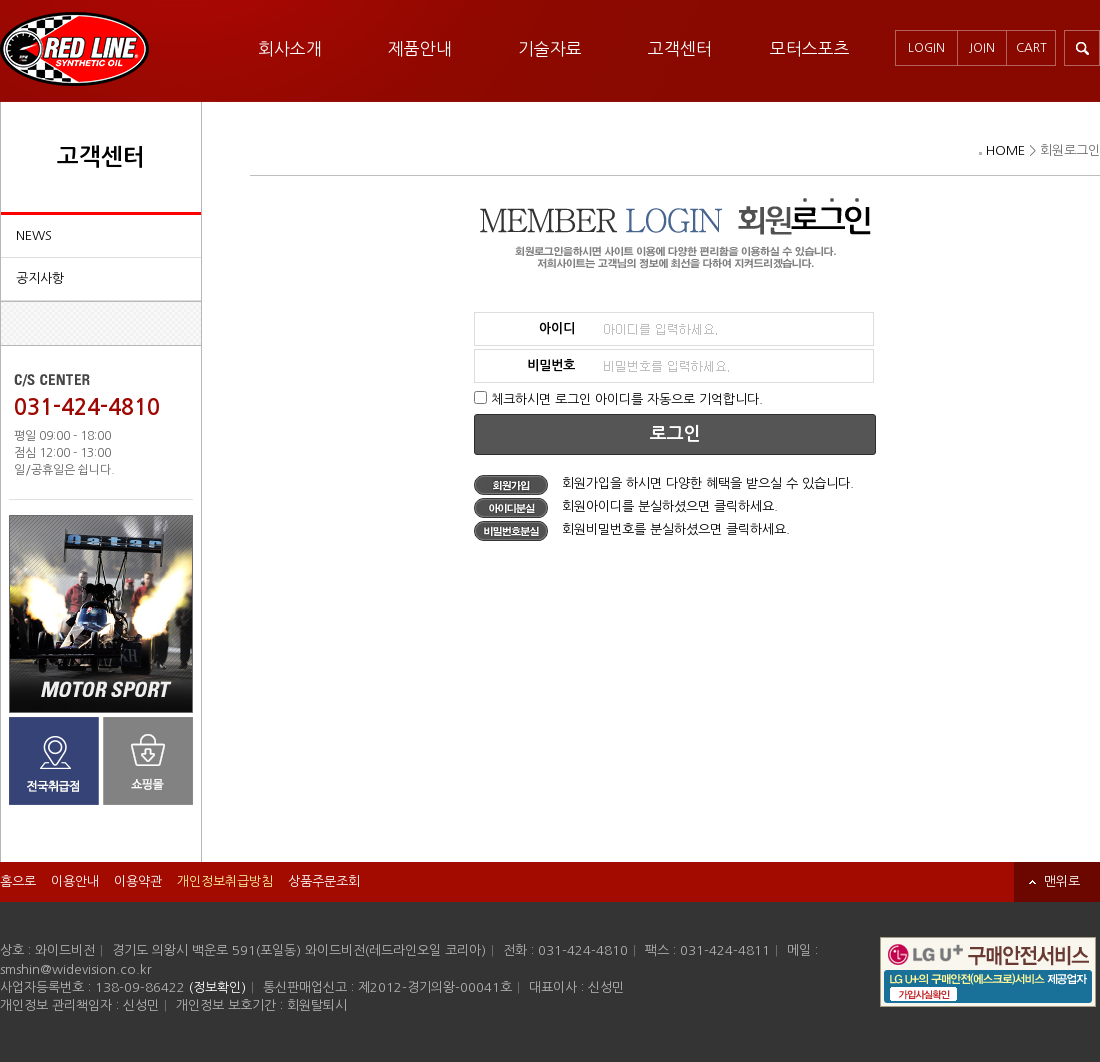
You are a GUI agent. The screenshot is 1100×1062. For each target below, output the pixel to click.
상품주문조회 (324, 881)
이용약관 (138, 881)
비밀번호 (551, 365)
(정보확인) (217, 987)
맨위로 (1062, 881)
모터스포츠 (810, 48)
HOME (1005, 150)
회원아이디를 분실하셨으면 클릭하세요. (626, 506)
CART (1031, 48)
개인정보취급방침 (225, 881)
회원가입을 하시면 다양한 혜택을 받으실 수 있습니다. (664, 483)
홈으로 (18, 881)
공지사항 (40, 278)
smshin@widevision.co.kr (76, 969)
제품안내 (420, 48)
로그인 (675, 434)
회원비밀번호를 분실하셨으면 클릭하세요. (632, 529)
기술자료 (550, 48)
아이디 (557, 328)
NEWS (34, 235)
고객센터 (680, 48)
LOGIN (926, 48)
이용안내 (75, 881)
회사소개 (290, 48)
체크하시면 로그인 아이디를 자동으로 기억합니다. (627, 399)
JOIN (982, 48)
